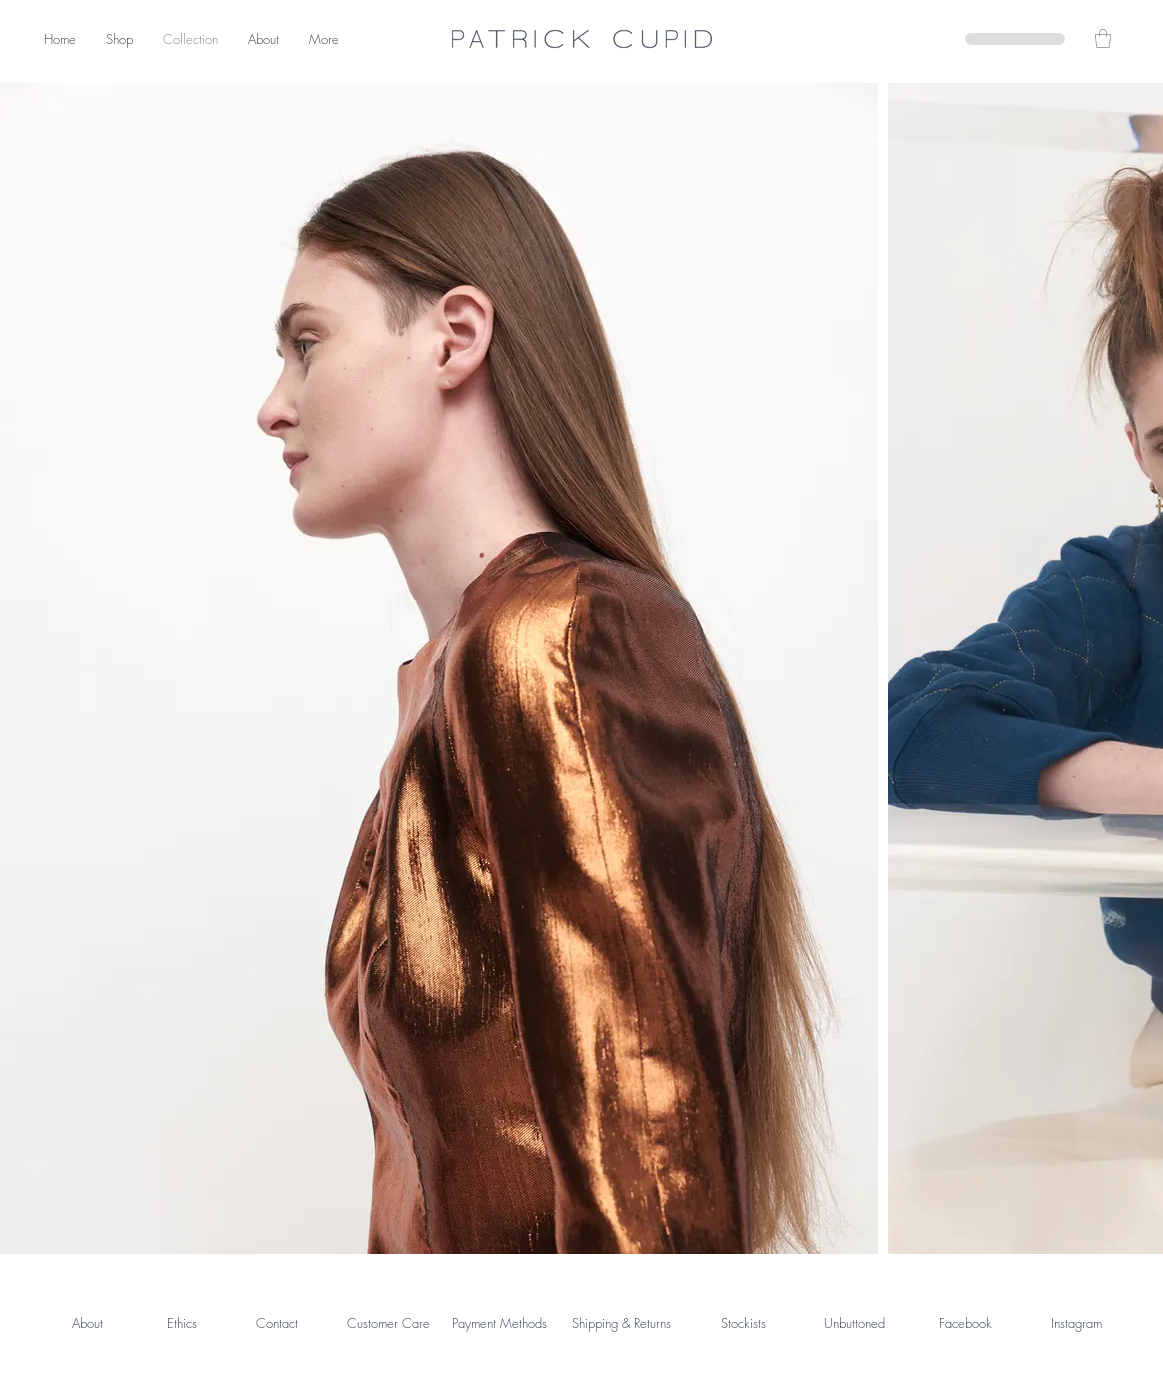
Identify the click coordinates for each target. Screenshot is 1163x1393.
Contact (277, 1323)
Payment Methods (499, 1323)
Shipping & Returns (621, 1323)
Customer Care (388, 1323)
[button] (1103, 38)
